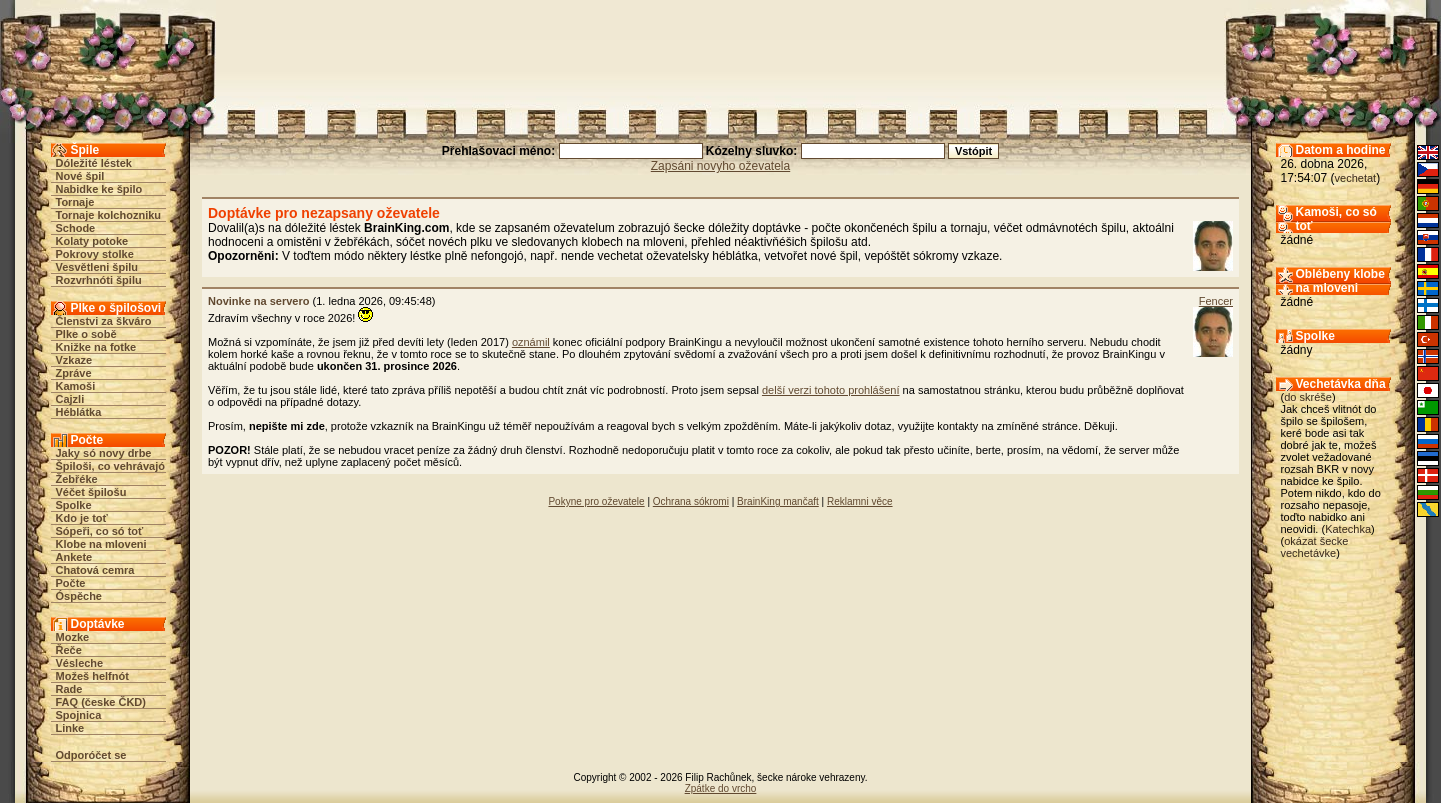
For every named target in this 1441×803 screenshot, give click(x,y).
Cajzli (70, 399)
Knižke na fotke (96, 347)
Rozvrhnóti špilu (99, 280)
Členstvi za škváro (104, 321)
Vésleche (80, 663)
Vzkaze (74, 360)
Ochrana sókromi (691, 501)
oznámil (531, 342)
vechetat (1356, 178)
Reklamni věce (860, 501)
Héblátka (79, 412)
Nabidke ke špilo (99, 189)
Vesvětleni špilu (97, 267)
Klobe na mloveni (101, 544)
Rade (69, 689)
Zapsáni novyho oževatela (720, 166)
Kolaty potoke (92, 241)
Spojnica (79, 715)
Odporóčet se (91, 755)
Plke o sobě (86, 334)
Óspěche (79, 596)
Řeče (69, 650)
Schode (76, 228)
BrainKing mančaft (778, 501)
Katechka (1348, 529)
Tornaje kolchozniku (109, 215)
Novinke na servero (259, 301)
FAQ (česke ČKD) (101, 702)
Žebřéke (77, 479)
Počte (71, 583)
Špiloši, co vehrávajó (110, 466)
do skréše (1308, 397)
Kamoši (76, 386)
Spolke (74, 505)
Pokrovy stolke (95, 254)
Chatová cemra (95, 570)
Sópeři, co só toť (100, 531)
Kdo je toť (82, 518)
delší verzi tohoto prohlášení (831, 390)
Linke (70, 728)
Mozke (73, 637)
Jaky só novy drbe (104, 453)
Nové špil (80, 176)
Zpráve (74, 373)
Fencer (1216, 301)
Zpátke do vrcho (721, 788)
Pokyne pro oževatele (596, 501)
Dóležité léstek (94, 163)
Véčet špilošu (91, 492)
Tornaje (75, 202)
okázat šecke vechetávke (1315, 547)
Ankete (74, 557)
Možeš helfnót (92, 676)
